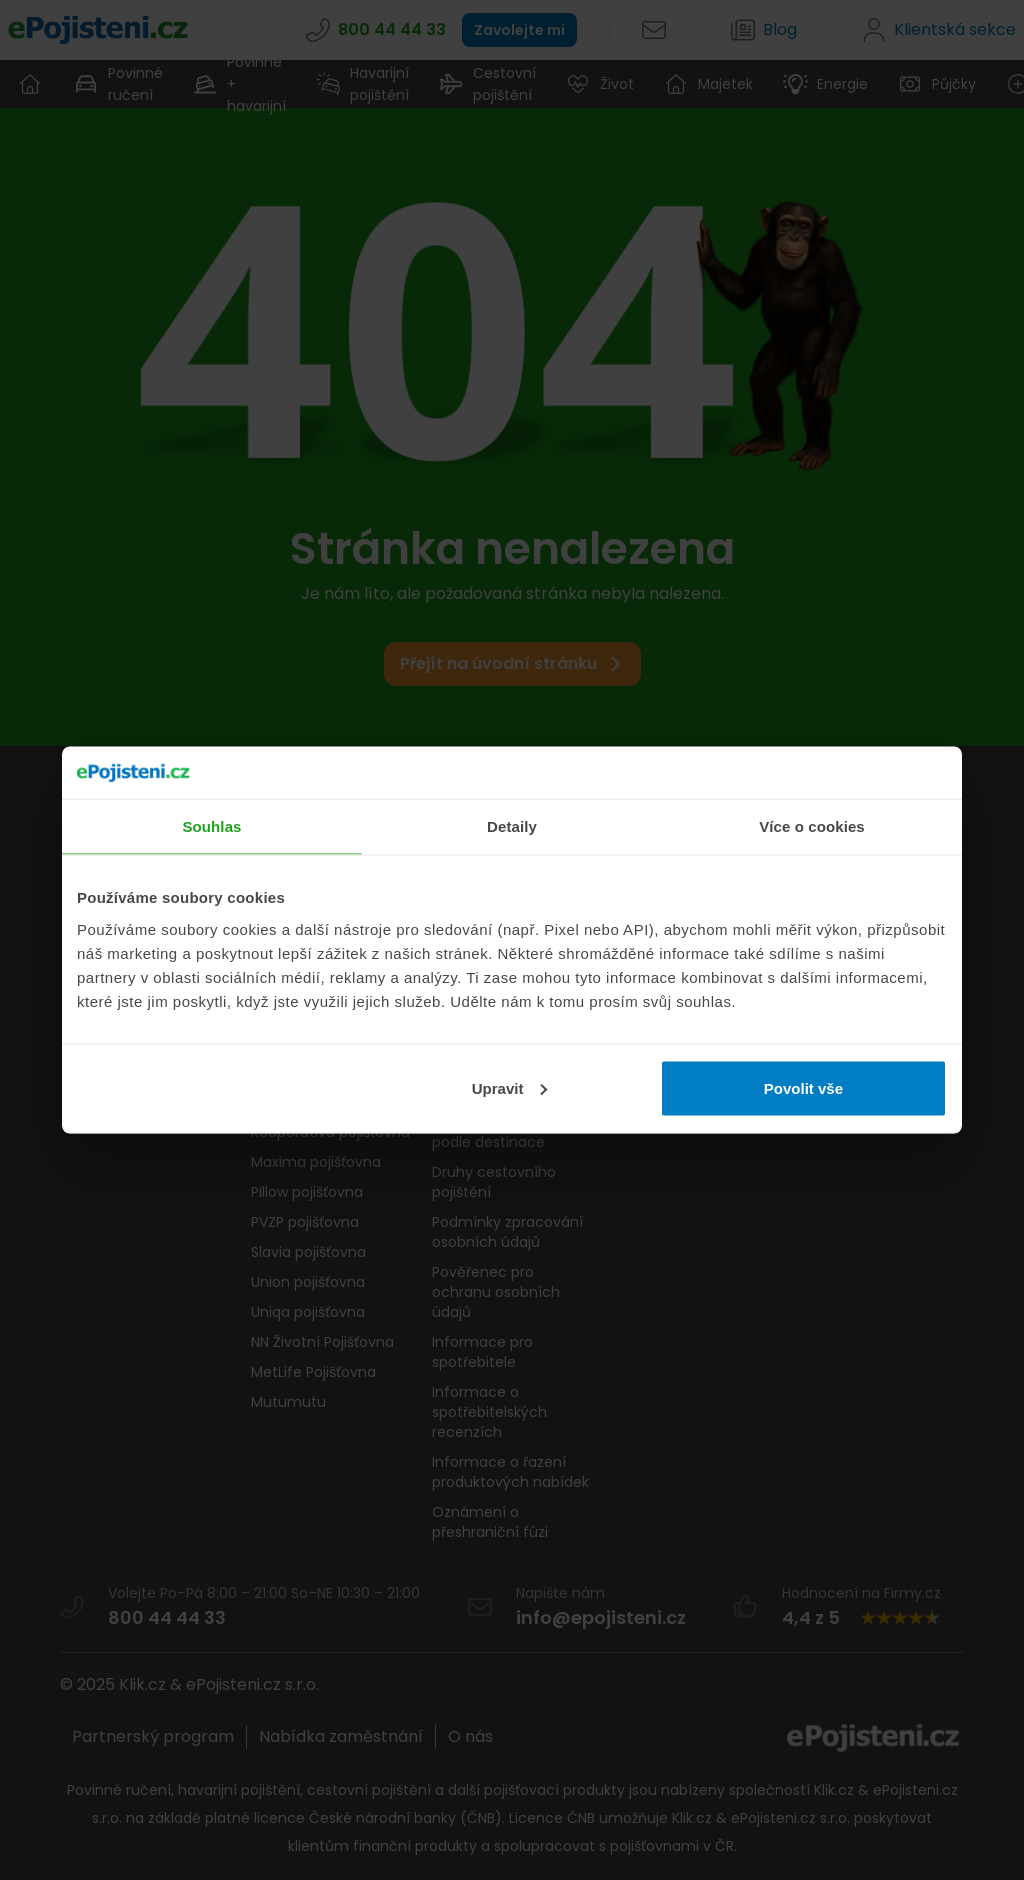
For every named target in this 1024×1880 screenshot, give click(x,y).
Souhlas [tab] (211, 826)
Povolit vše (803, 1087)
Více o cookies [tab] (812, 826)
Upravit (510, 1087)
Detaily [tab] (512, 826)
